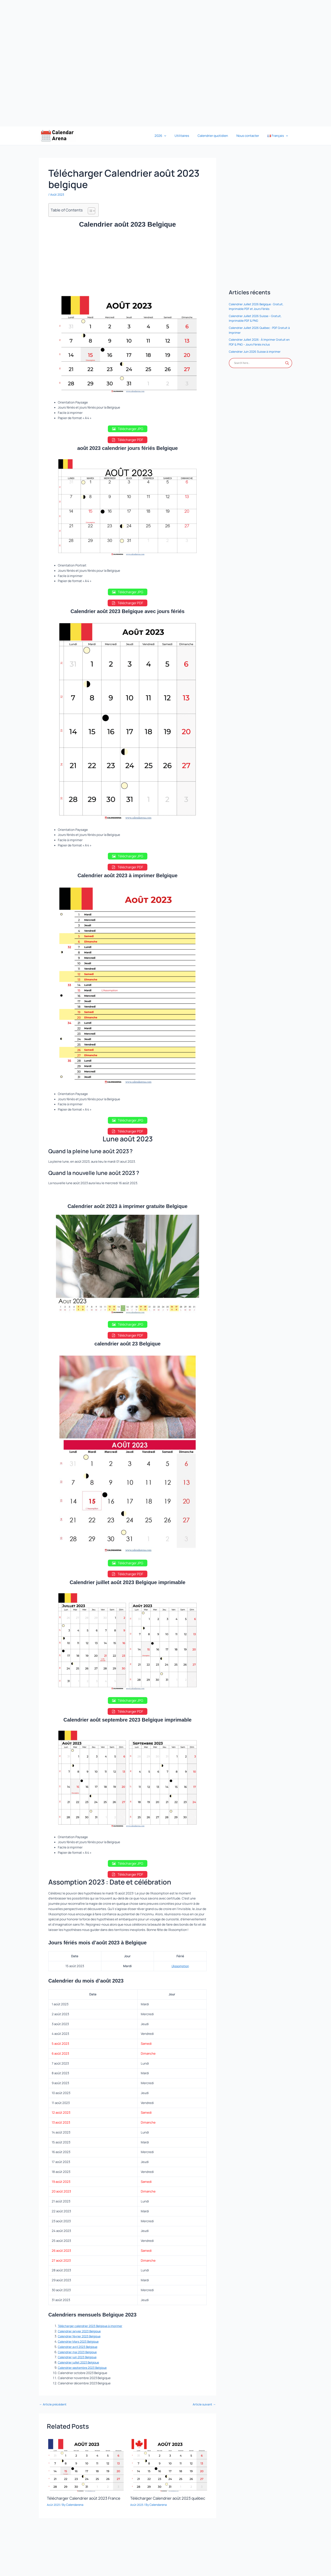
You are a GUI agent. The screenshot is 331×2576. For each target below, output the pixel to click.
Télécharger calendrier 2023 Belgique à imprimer (93, 2346)
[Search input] (258, 363)
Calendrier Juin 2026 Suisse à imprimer (257, 351)
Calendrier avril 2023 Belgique (80, 2367)
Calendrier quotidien (218, 135)
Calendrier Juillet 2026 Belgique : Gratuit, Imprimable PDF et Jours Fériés (259, 306)
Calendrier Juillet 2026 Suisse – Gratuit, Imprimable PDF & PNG (258, 318)
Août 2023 (57, 194)
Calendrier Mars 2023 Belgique (80, 2361)
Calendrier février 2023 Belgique (81, 2356)
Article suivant (203, 2424)
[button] (174, 135)
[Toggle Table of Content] (89, 210)
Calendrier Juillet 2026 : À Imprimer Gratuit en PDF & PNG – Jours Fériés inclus (260, 342)
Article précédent (54, 2424)
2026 (170, 135)
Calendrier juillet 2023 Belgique (81, 2382)
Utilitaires (189, 135)
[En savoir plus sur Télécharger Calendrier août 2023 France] (86, 2485)
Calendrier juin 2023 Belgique (79, 2377)
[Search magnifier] (287, 363)
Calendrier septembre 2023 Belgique (85, 2388)
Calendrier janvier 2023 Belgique (82, 2351)
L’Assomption (180, 1986)
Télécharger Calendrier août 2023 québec (162, 2520)
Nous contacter (251, 135)
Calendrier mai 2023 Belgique (79, 2372)
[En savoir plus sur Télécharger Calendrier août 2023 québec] (169, 2485)
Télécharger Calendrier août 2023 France (79, 2520)
